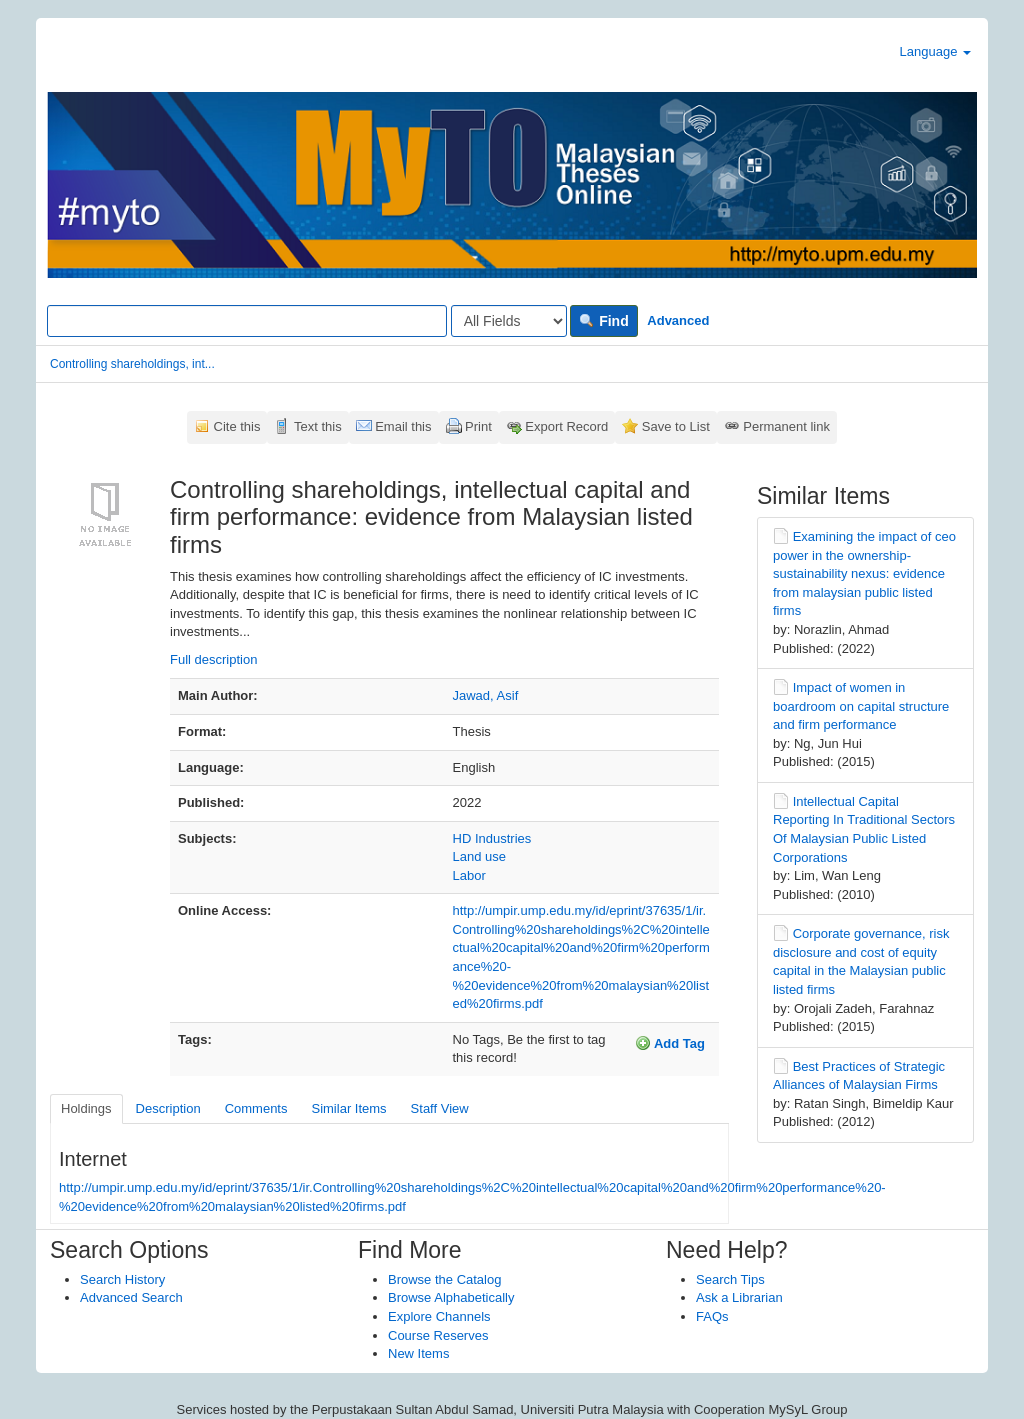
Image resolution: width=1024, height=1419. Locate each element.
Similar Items (348, 1108)
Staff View (440, 1108)
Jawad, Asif (486, 695)
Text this (318, 426)
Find (603, 321)
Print (478, 426)
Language (935, 51)
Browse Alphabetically (451, 1297)
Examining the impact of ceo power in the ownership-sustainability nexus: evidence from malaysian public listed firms (864, 573)
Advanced (678, 320)
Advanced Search (131, 1297)
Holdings (86, 1108)
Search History (122, 1279)
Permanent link (786, 426)
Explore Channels (439, 1316)
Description (168, 1108)
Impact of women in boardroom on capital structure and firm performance (861, 706)
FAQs (712, 1316)
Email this (403, 426)
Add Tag (670, 1043)
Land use (480, 856)
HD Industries (492, 838)
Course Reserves (438, 1335)
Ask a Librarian (739, 1297)
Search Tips (730, 1279)
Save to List (676, 426)
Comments (256, 1108)
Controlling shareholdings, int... (132, 364)
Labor (469, 875)
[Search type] (509, 321)
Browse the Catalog (444, 1279)
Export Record (566, 426)
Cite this (237, 426)
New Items (418, 1353)
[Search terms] (247, 321)
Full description (213, 659)
